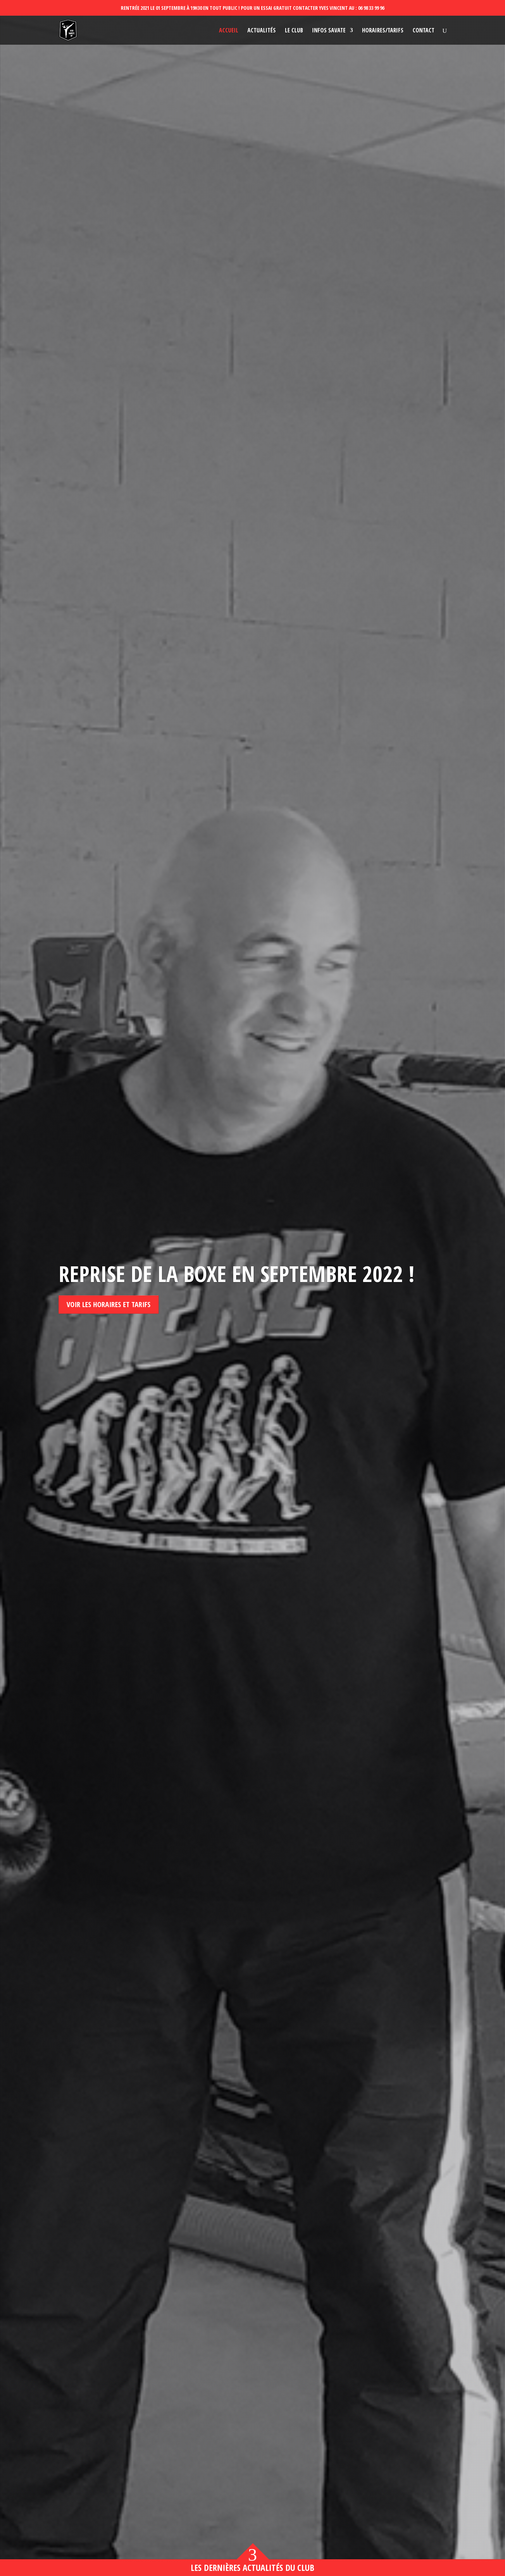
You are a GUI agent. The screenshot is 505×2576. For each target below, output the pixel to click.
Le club (294, 31)
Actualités (261, 31)
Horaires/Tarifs (382, 31)
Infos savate (329, 31)
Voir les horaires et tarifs (109, 1304)
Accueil (228, 31)
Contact (423, 31)
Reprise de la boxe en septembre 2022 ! (236, 1274)
